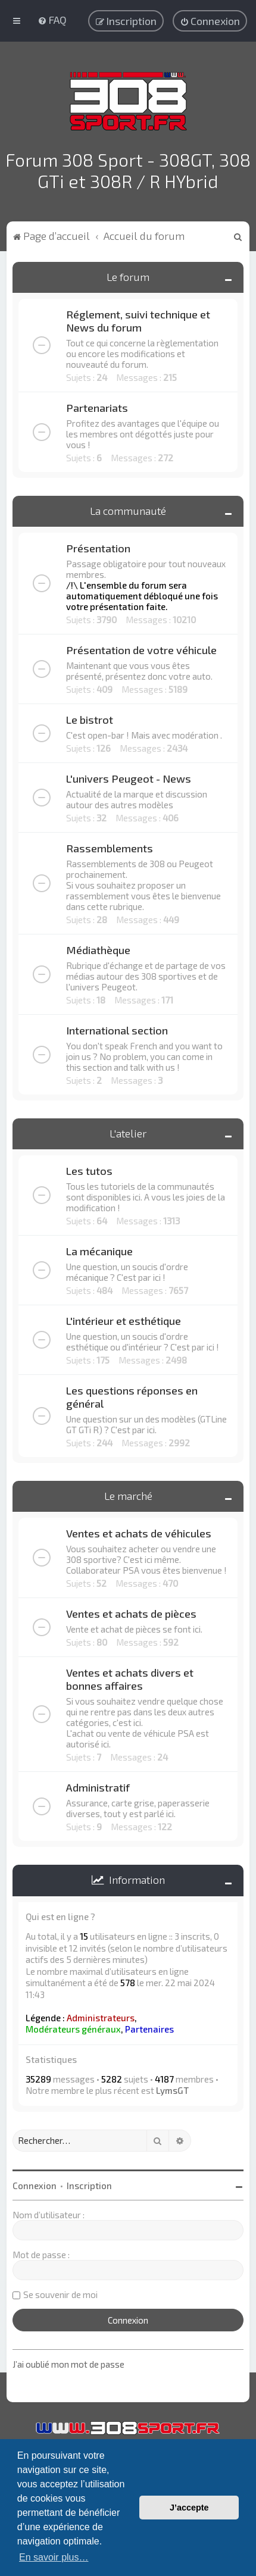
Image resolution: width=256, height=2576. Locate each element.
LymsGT (172, 2088)
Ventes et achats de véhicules (138, 1530)
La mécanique (99, 1248)
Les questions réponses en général (132, 1394)
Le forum (128, 274)
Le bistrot (89, 717)
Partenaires (149, 2026)
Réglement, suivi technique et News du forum (138, 318)
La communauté (128, 508)
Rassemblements (109, 845)
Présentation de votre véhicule (141, 647)
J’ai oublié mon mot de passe (68, 2361)
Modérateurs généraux (73, 2026)
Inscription (89, 2182)
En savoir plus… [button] (54, 2557)
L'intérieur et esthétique (123, 1318)
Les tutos (89, 1168)
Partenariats (97, 405)
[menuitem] (52, 19)
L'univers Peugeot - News (128, 776)
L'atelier (128, 1130)
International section (117, 1027)
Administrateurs (101, 2014)
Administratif (98, 1785)
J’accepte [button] (189, 2507)
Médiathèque (98, 947)
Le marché (128, 1493)
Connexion (35, 2182)
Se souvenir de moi (60, 2291)
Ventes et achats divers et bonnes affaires (129, 1677)
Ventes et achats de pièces (131, 1611)
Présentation (98, 545)
